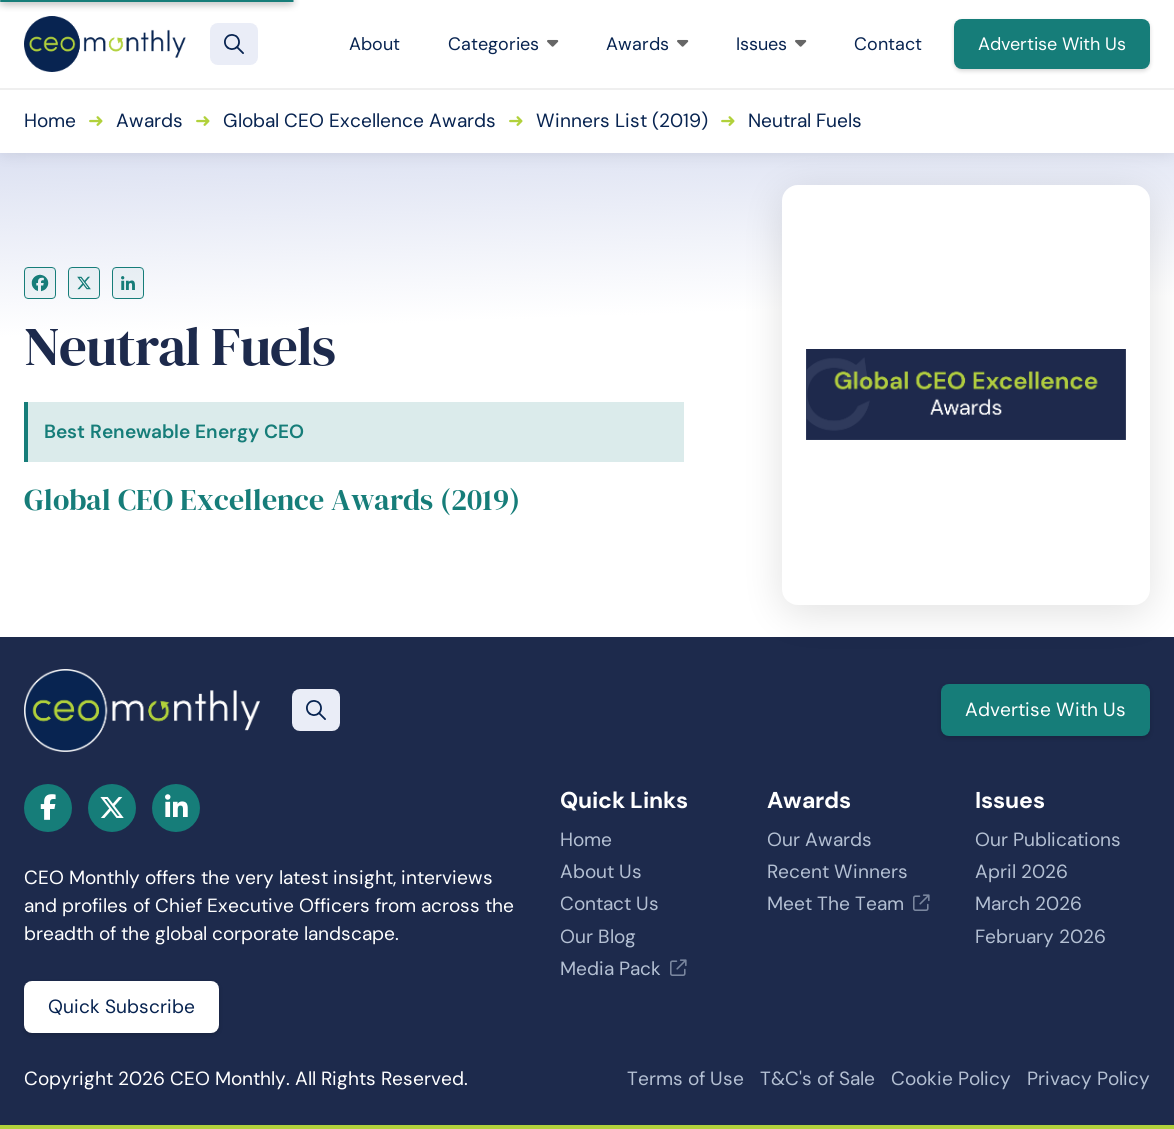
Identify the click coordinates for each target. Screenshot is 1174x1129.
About (374, 44)
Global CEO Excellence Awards (359, 120)
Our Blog (598, 936)
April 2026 (1021, 871)
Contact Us (609, 903)
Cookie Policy (951, 1078)
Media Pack (610, 968)
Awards (647, 44)
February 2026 (1040, 936)
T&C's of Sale (817, 1078)
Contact (888, 44)
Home (50, 120)
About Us (601, 871)
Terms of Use (685, 1078)
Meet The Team (835, 903)
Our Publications (1048, 839)
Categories (503, 44)
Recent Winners (837, 871)
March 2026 (1028, 903)
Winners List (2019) (622, 120)
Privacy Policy (1088, 1078)
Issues (771, 44)
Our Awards (819, 839)
